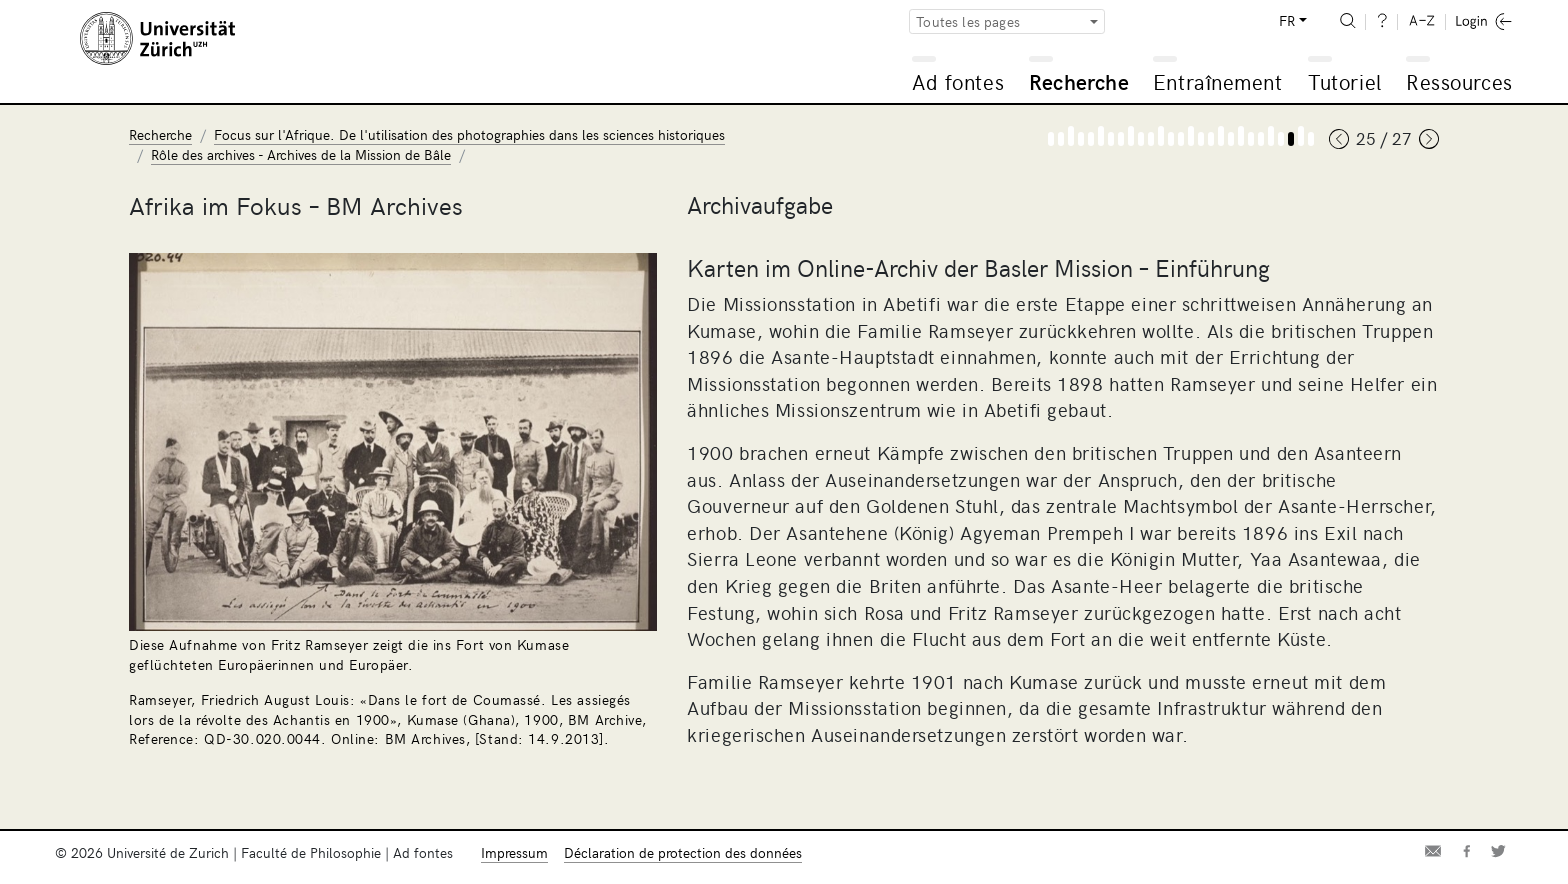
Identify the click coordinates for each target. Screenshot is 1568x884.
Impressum (514, 852)
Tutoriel (1344, 81)
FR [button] (1287, 20)
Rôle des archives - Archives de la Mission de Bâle (301, 154)
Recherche (1079, 81)
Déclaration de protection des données (683, 852)
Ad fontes (958, 81)
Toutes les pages (968, 21)
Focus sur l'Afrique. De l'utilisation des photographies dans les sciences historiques (469, 134)
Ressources (1459, 81)
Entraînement (1217, 81)
